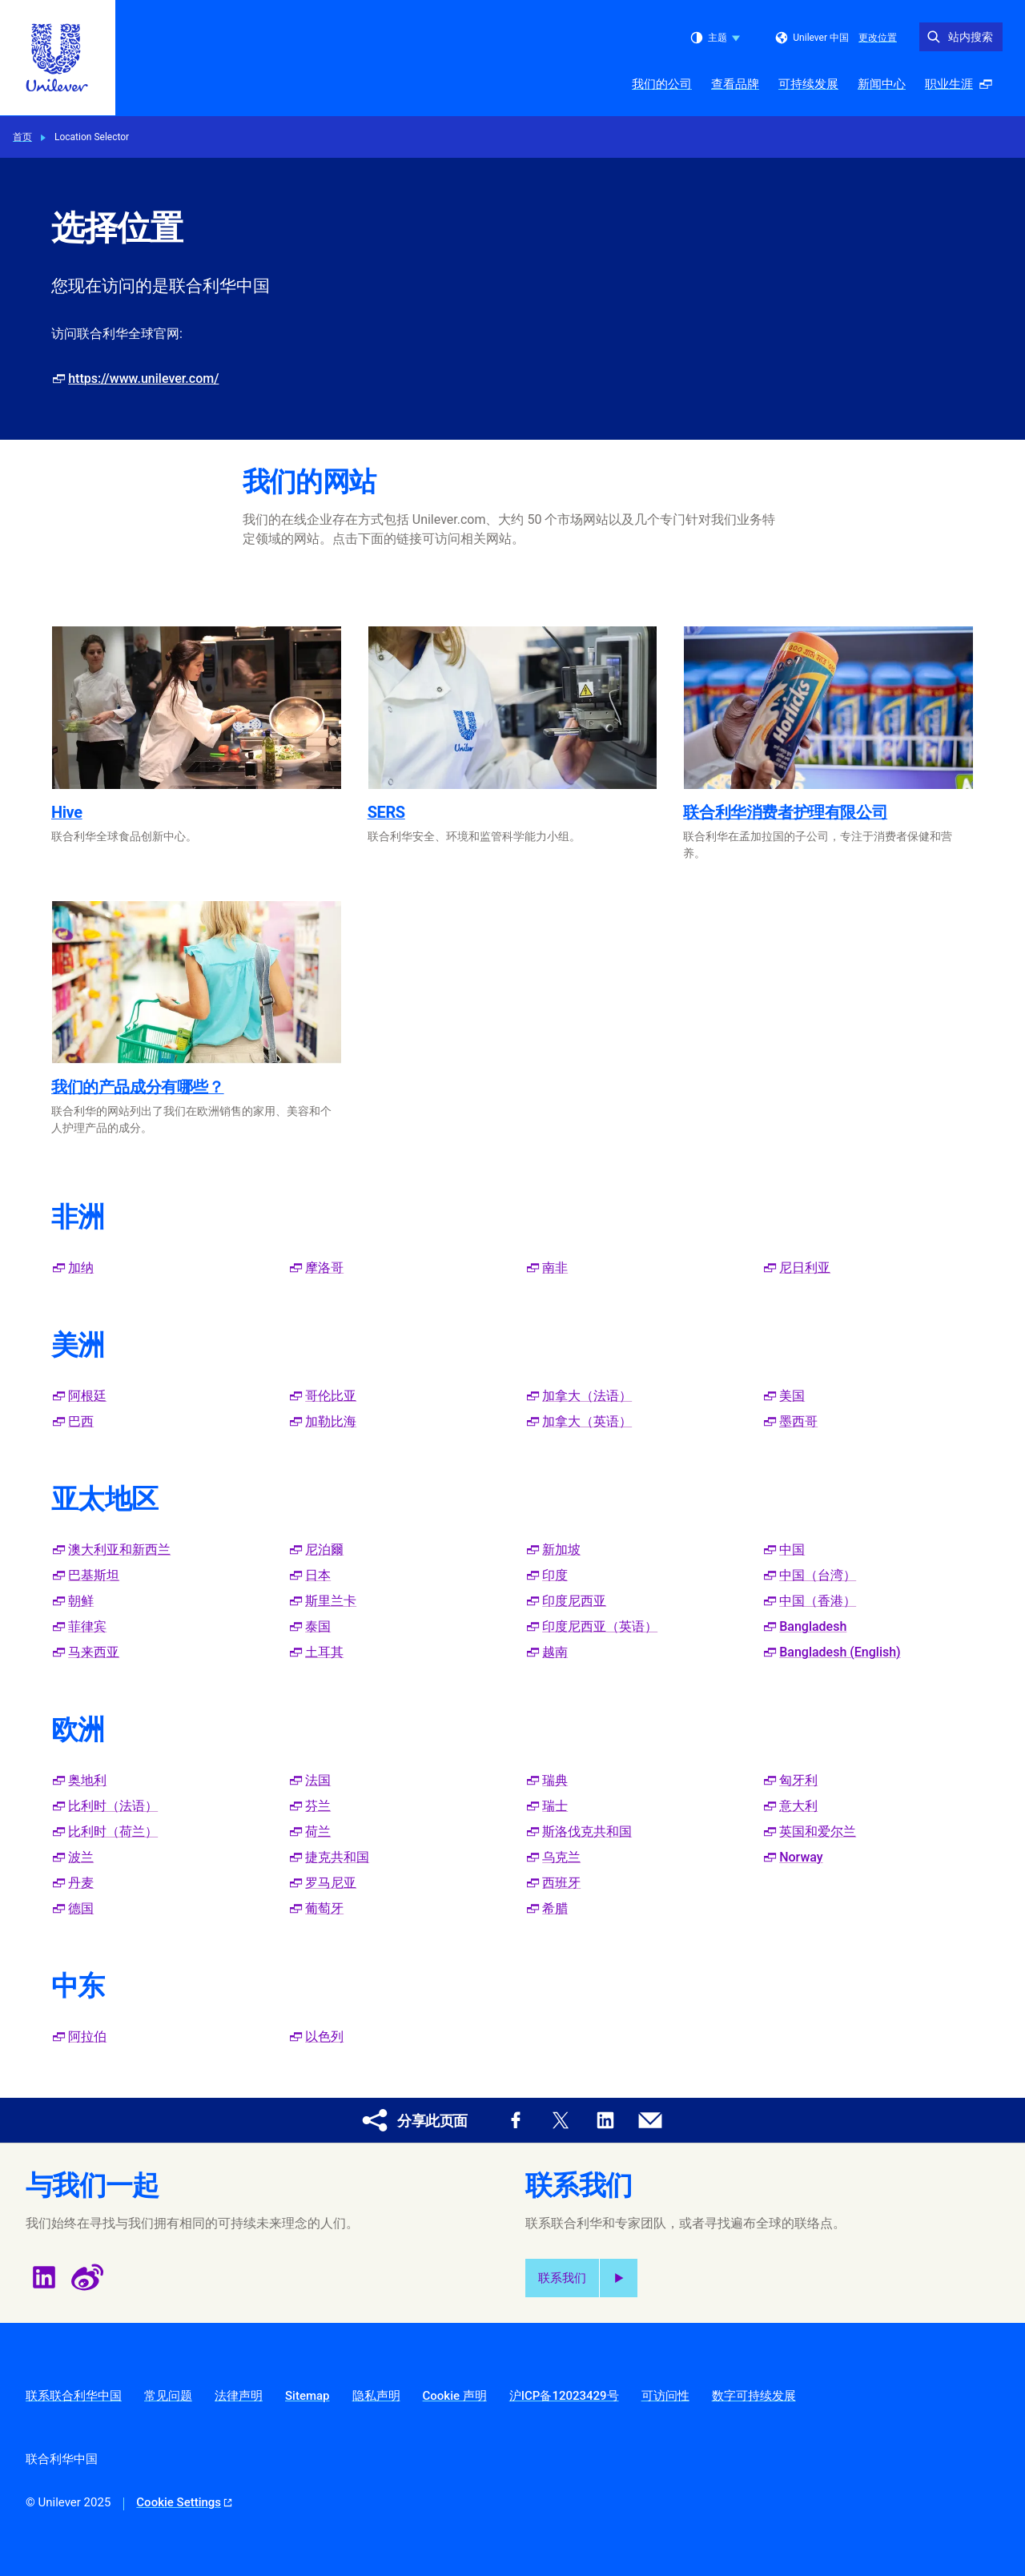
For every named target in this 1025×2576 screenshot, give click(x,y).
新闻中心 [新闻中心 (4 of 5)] (882, 84)
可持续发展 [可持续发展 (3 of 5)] (808, 84)
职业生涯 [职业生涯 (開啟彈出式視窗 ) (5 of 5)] (963, 88)
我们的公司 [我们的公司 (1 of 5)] (662, 84)
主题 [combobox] (715, 38)
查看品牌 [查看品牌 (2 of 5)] (735, 84)
